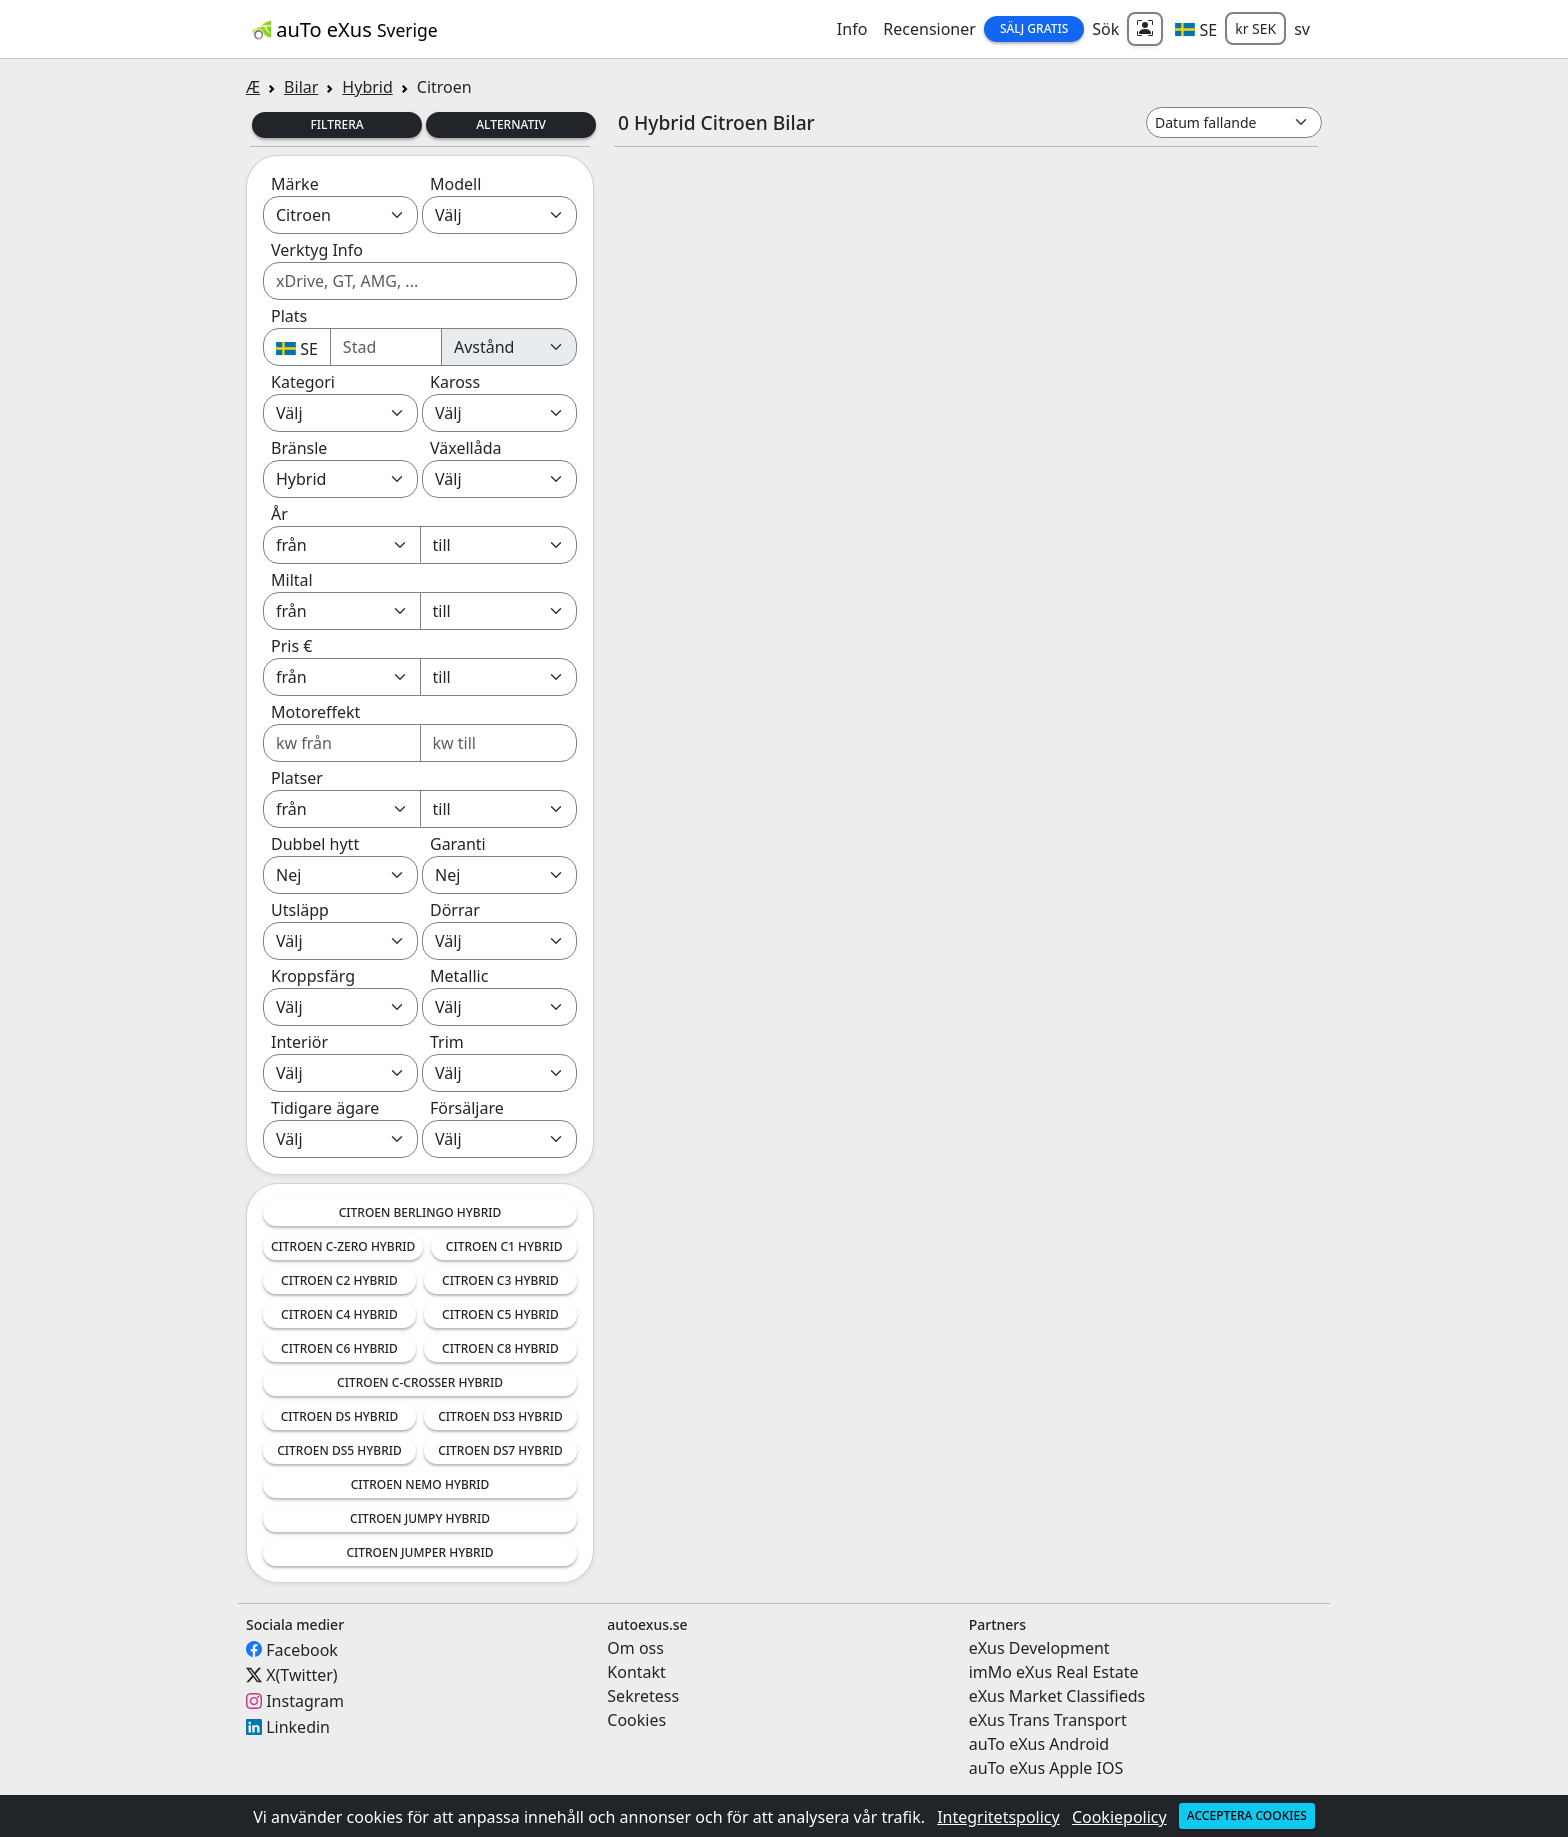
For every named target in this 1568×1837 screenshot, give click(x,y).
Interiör (299, 1042)
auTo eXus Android (1039, 1744)
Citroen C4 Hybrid (339, 1314)
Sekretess (643, 1696)
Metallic (459, 976)
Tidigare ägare (325, 1108)
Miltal (292, 580)
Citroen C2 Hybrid (339, 1280)
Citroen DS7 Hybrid (500, 1450)
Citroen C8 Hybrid (500, 1348)
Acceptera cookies (1247, 1815)
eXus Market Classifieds (1057, 1696)
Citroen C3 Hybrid (500, 1280)
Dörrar (455, 910)
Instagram (305, 1701)
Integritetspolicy (998, 1817)
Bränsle (299, 448)
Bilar (301, 87)
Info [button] (852, 29)
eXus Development (1039, 1648)
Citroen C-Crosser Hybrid (420, 1382)
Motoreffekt (315, 712)
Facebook (302, 1649)
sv (1302, 29)
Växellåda (465, 448)
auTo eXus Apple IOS (1046, 1768)
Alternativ (511, 124)
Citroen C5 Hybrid (500, 1314)
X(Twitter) (301, 1675)
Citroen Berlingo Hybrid (420, 1212)
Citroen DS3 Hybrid (500, 1416)
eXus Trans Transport (1048, 1720)
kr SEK (1255, 28)
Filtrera (336, 124)
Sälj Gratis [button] (1034, 28)
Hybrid (367, 87)
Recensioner (929, 29)
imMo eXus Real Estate (1054, 1672)
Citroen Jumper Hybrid (419, 1552)
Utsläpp (300, 910)
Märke (295, 184)
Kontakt (636, 1672)
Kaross (455, 382)
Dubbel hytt (315, 844)
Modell (455, 184)
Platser (297, 778)
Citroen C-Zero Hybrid (343, 1246)
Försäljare (467, 1108)
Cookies (636, 1720)
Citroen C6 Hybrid (339, 1348)
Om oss (635, 1648)
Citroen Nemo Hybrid (420, 1484)
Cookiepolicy (1119, 1817)
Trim (447, 1042)
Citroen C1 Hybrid (504, 1246)
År (279, 514)
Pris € (291, 646)
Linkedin (298, 1727)
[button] (1196, 29)
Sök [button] (1105, 29)
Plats (289, 316)
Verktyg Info (317, 250)
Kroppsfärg (313, 976)
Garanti (458, 844)
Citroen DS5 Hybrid (339, 1450)
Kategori (303, 382)
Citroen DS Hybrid (340, 1416)
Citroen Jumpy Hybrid (420, 1518)
